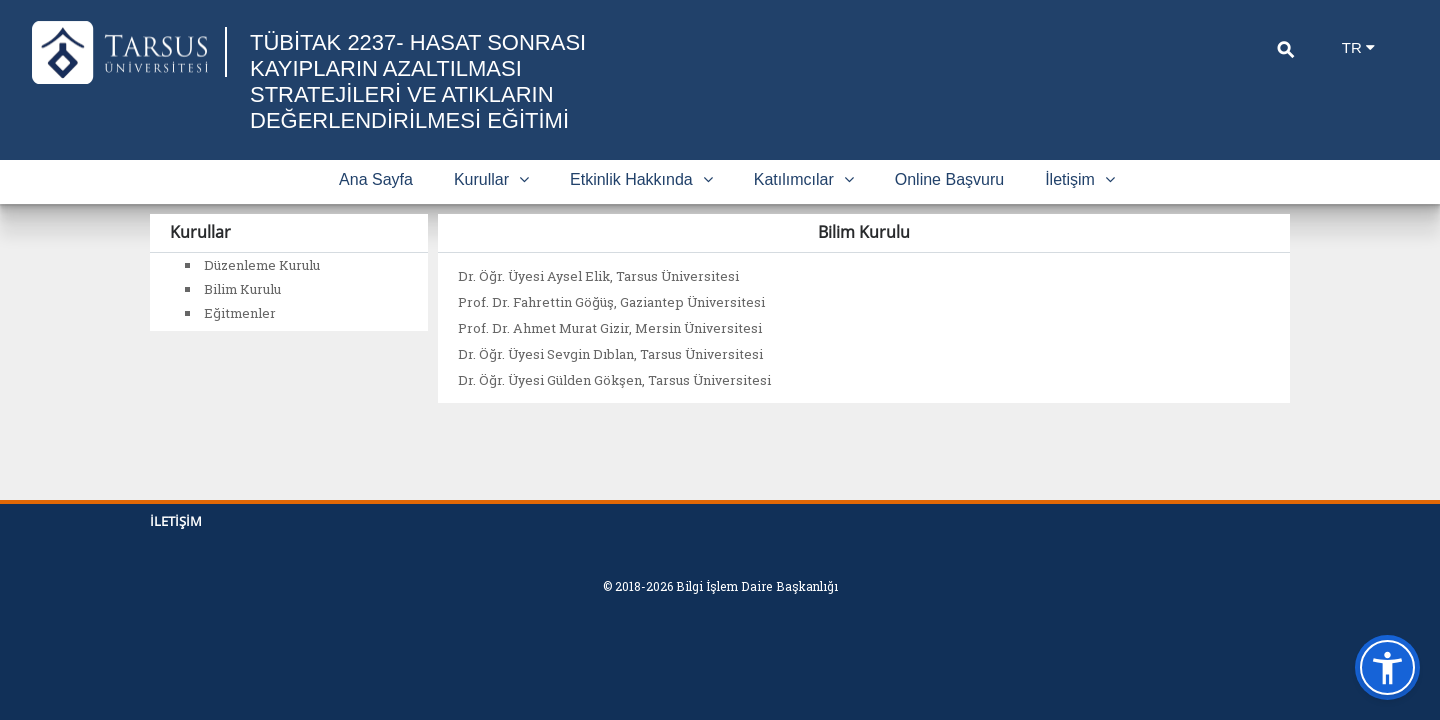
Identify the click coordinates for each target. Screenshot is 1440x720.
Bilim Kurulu (242, 289)
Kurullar (491, 179)
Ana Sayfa (376, 179)
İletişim (1080, 179)
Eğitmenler (240, 313)
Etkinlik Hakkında (641, 179)
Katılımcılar (804, 179)
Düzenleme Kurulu (262, 265)
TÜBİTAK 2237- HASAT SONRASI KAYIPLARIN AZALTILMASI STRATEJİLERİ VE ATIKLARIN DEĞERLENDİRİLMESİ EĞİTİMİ (418, 81)
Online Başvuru (949, 179)
